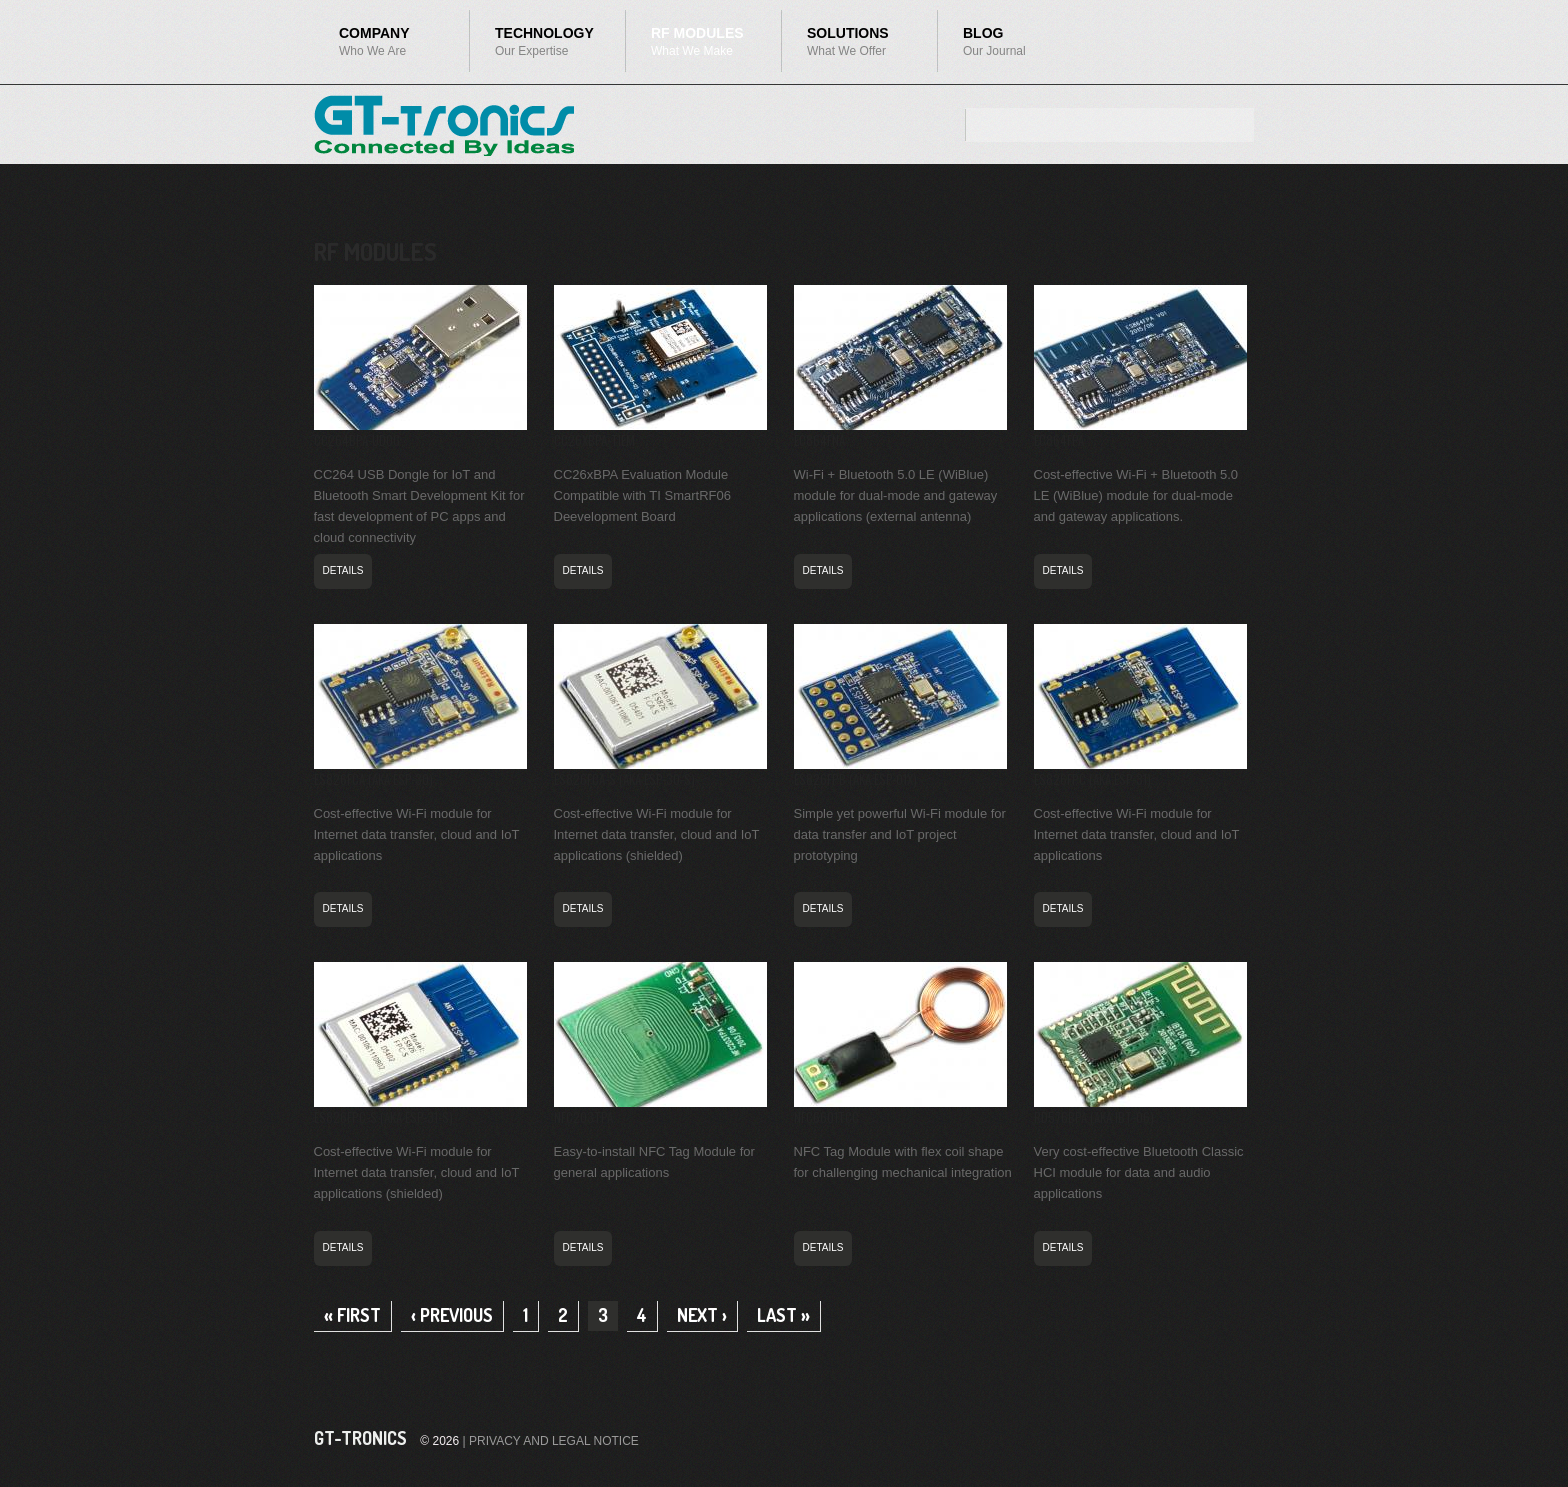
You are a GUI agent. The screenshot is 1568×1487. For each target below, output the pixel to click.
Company (379, 46)
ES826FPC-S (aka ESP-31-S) (383, 1117)
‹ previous (452, 1315)
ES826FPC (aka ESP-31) (1092, 779)
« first (352, 1315)
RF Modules (691, 46)
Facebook (1200, 1438)
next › (702, 1315)
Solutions (847, 46)
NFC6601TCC (826, 1117)
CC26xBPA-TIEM (594, 440)
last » (783, 1315)
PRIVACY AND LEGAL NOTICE (554, 1441)
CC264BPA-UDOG (357, 440)
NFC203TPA (583, 1117)
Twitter (1236, 1438)
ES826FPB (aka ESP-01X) (855, 779)
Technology (535, 46)
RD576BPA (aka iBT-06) (1094, 1117)
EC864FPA (1059, 440)
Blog (1016, 42)
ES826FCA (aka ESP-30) (373, 779)
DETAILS (343, 570)
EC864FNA (819, 440)
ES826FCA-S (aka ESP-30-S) (624, 779)
